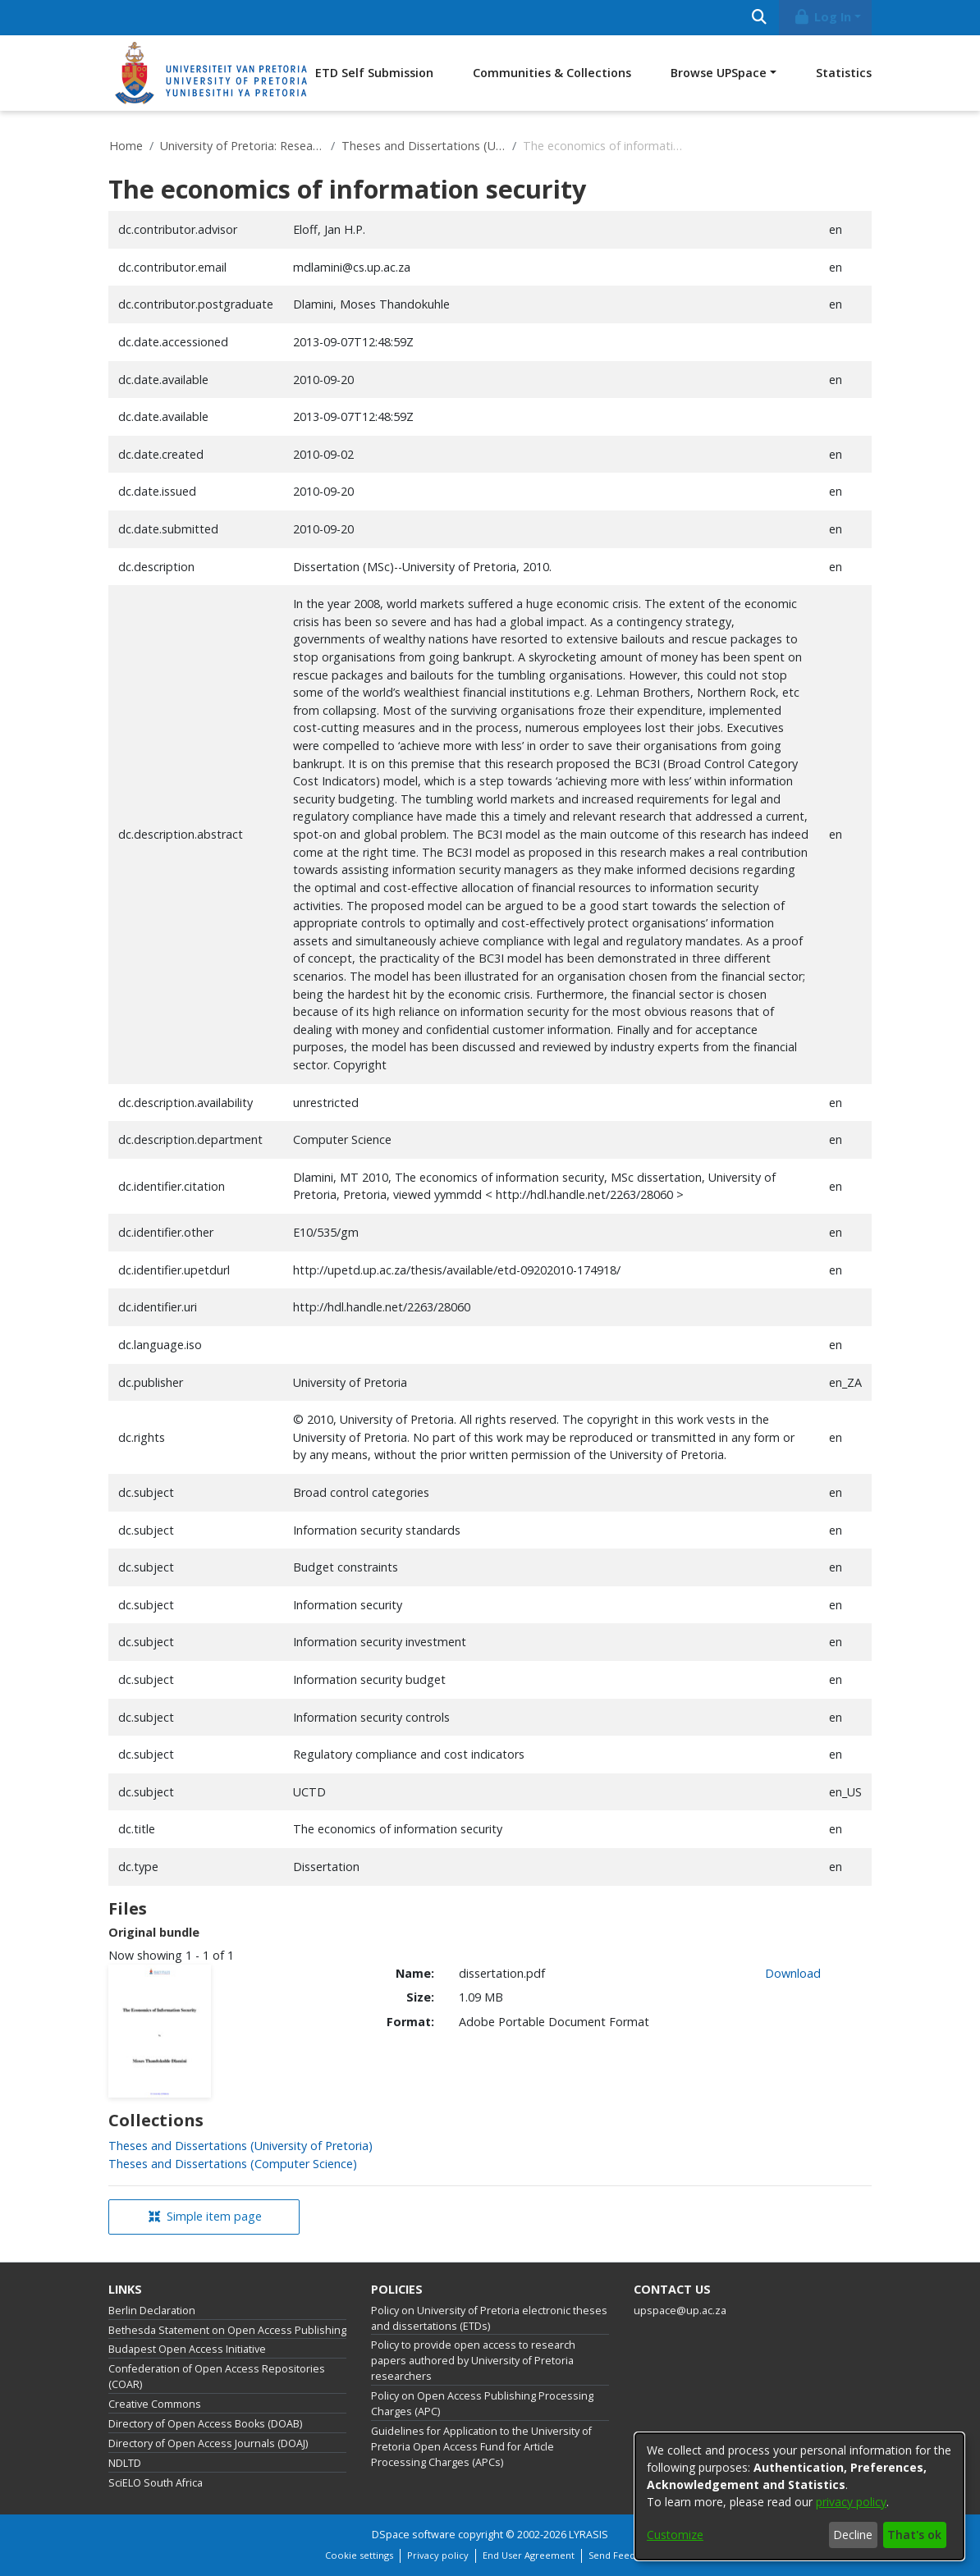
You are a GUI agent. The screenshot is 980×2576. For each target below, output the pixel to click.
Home (126, 145)
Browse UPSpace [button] (719, 72)
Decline (852, 2534)
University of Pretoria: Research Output (242, 145)
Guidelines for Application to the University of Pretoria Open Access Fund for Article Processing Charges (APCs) (481, 2446)
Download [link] (793, 1973)
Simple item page (205, 2216)
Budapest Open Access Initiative (187, 2349)
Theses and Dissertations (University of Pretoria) (423, 145)
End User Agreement (529, 2555)
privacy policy (851, 2502)
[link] (240, 2145)
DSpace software (414, 2535)
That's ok (914, 2534)
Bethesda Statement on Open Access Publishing (227, 2330)
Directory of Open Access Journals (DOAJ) (208, 2443)
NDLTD (124, 2463)
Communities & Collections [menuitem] (552, 72)
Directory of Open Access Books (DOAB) (205, 2424)
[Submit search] (759, 17)
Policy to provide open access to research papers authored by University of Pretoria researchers (473, 2360)
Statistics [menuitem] (844, 72)
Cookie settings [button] (359, 2555)
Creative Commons (154, 2404)
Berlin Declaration (151, 2310)
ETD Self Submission (374, 72)
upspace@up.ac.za (680, 2310)
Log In (822, 17)
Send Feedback (622, 2555)
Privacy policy (438, 2555)
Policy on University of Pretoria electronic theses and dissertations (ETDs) (489, 2318)
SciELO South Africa (155, 2483)
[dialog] (799, 2496)
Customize (675, 2534)
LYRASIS (588, 2535)
